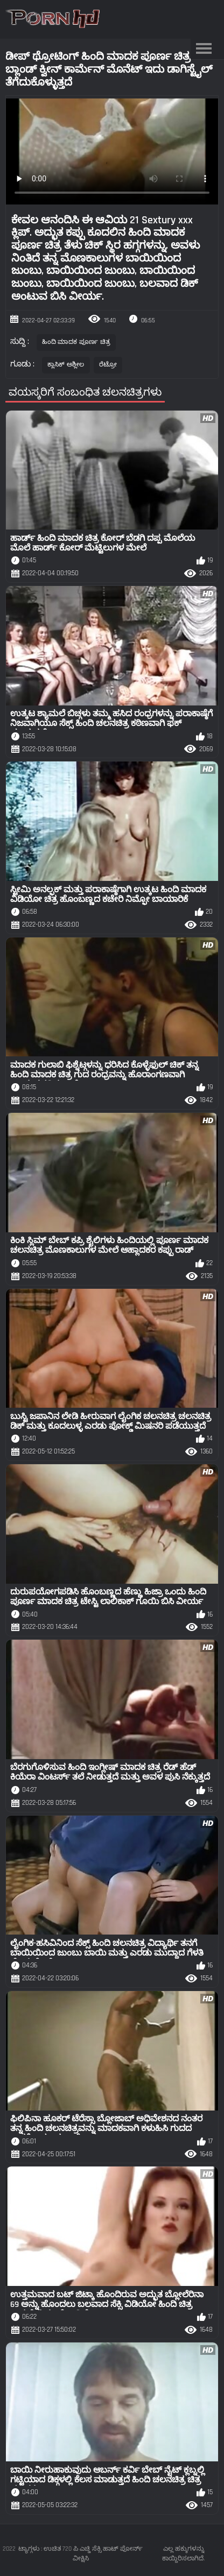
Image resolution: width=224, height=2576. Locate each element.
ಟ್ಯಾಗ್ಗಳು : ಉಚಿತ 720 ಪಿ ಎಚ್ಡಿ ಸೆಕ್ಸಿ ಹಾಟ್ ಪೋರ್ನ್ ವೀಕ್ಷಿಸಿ (80, 2554)
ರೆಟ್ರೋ (108, 365)
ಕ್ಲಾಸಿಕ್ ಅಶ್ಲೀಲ (66, 365)
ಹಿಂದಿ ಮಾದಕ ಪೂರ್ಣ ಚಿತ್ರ (76, 342)
